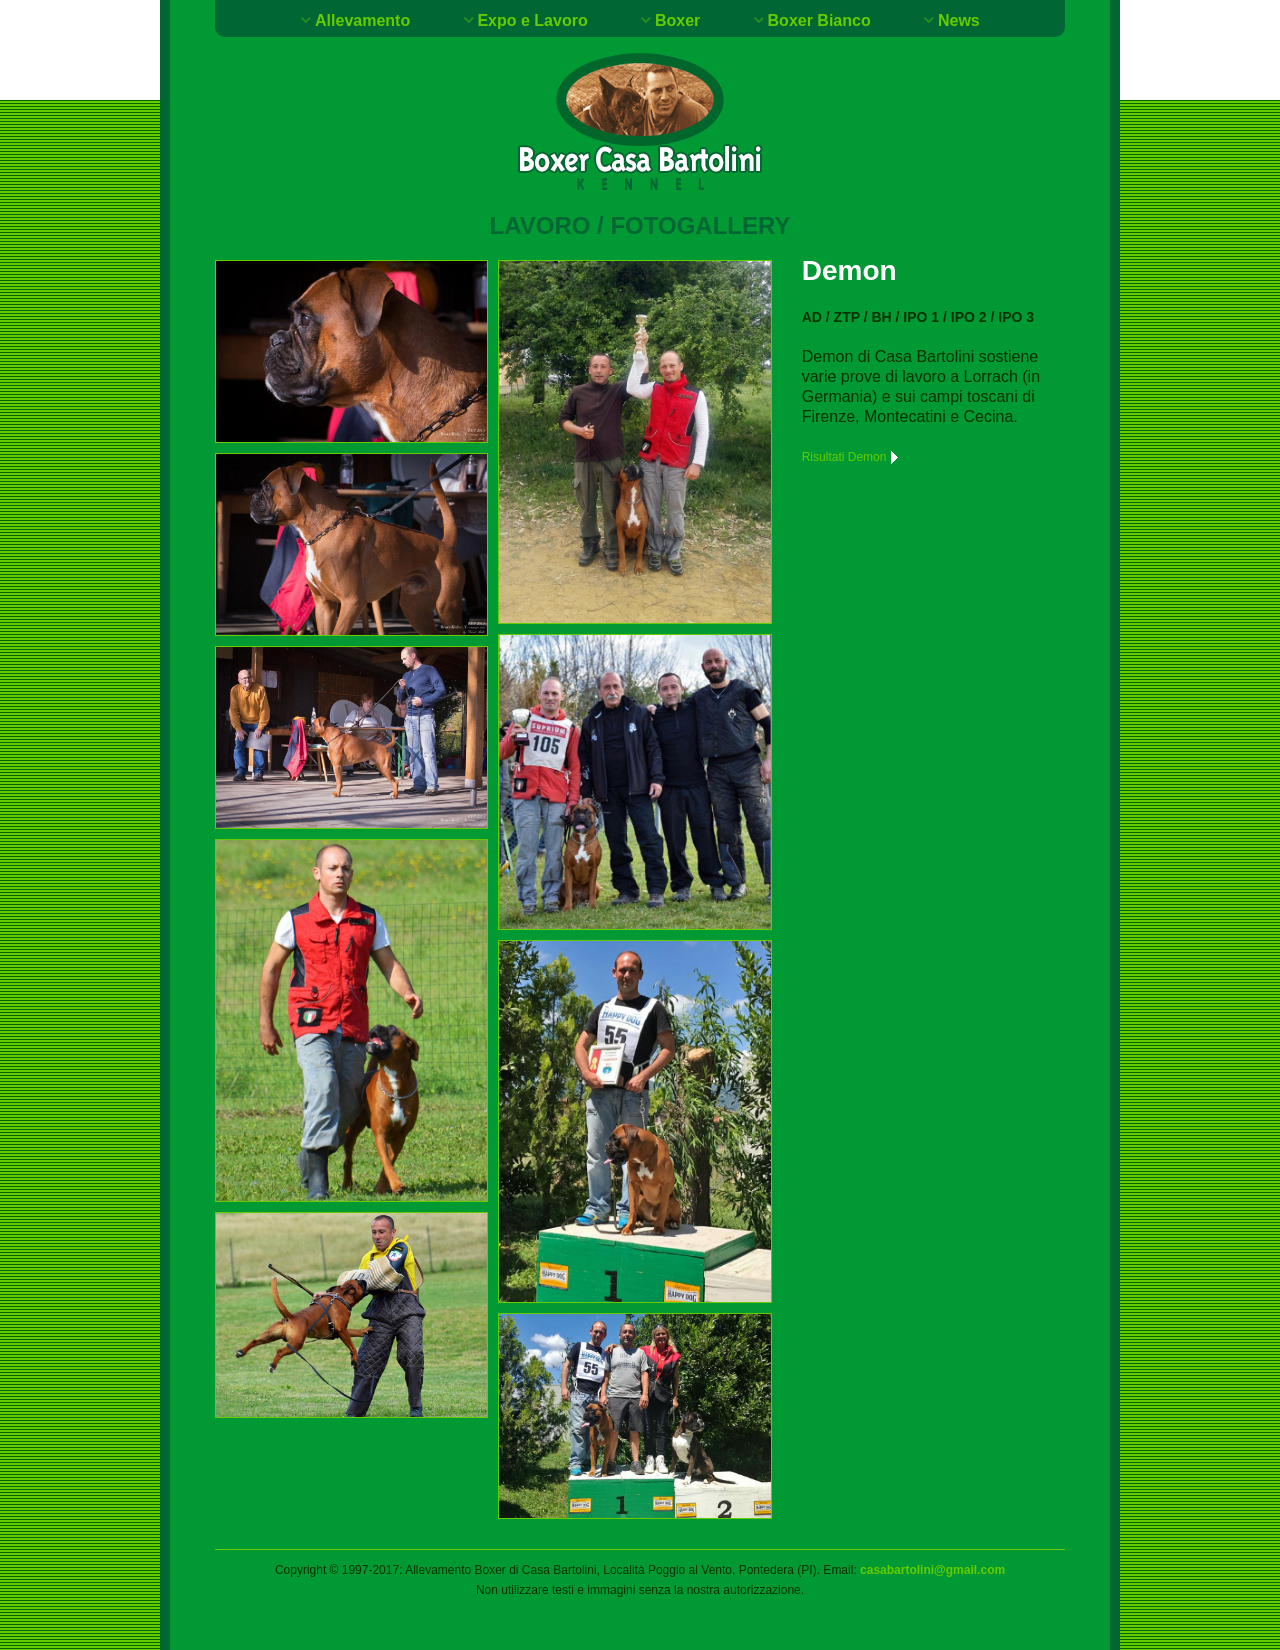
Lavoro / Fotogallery (640, 225)
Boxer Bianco (819, 20)
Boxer (677, 20)
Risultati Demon (852, 457)
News (959, 20)
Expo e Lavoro (532, 20)
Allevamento (362, 20)
